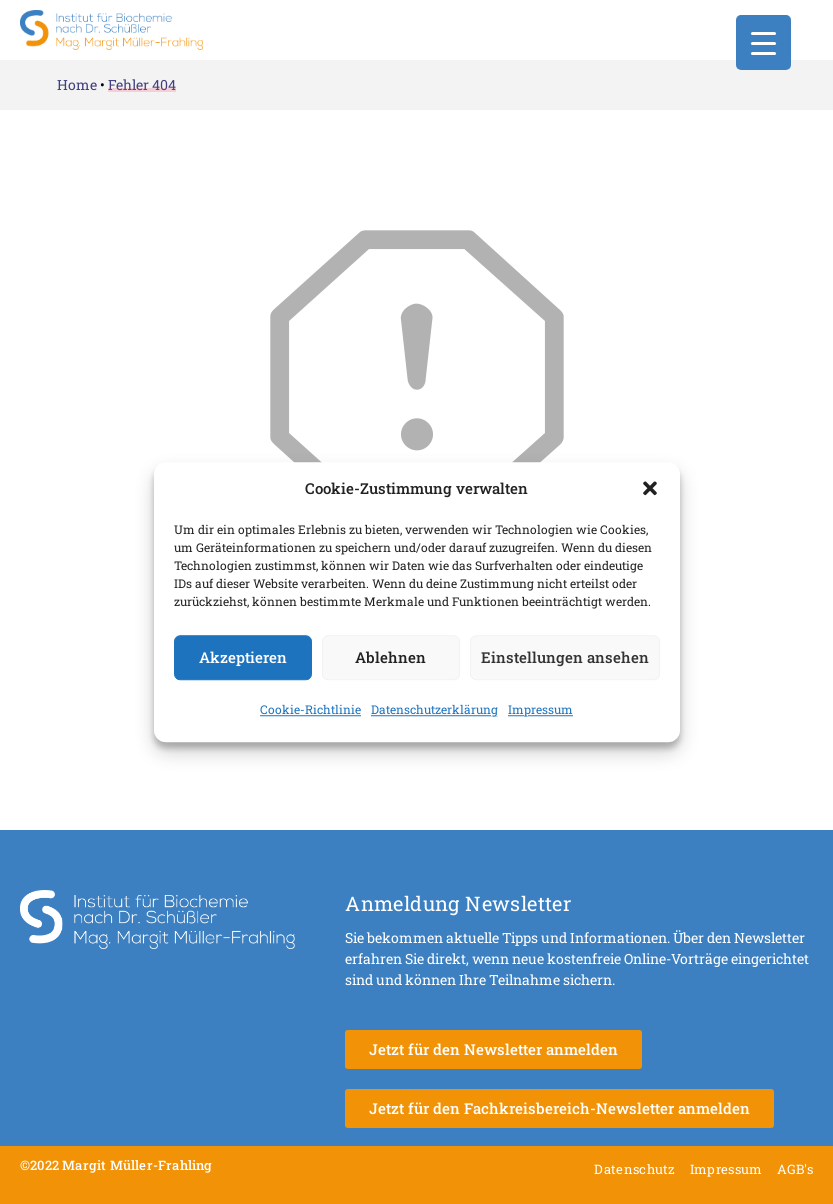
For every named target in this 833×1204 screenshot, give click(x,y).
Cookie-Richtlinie (310, 709)
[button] (650, 489)
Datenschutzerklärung (434, 709)
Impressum (540, 709)
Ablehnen (390, 657)
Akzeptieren (243, 657)
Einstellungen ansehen (565, 657)
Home (77, 84)
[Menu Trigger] (763, 42)
